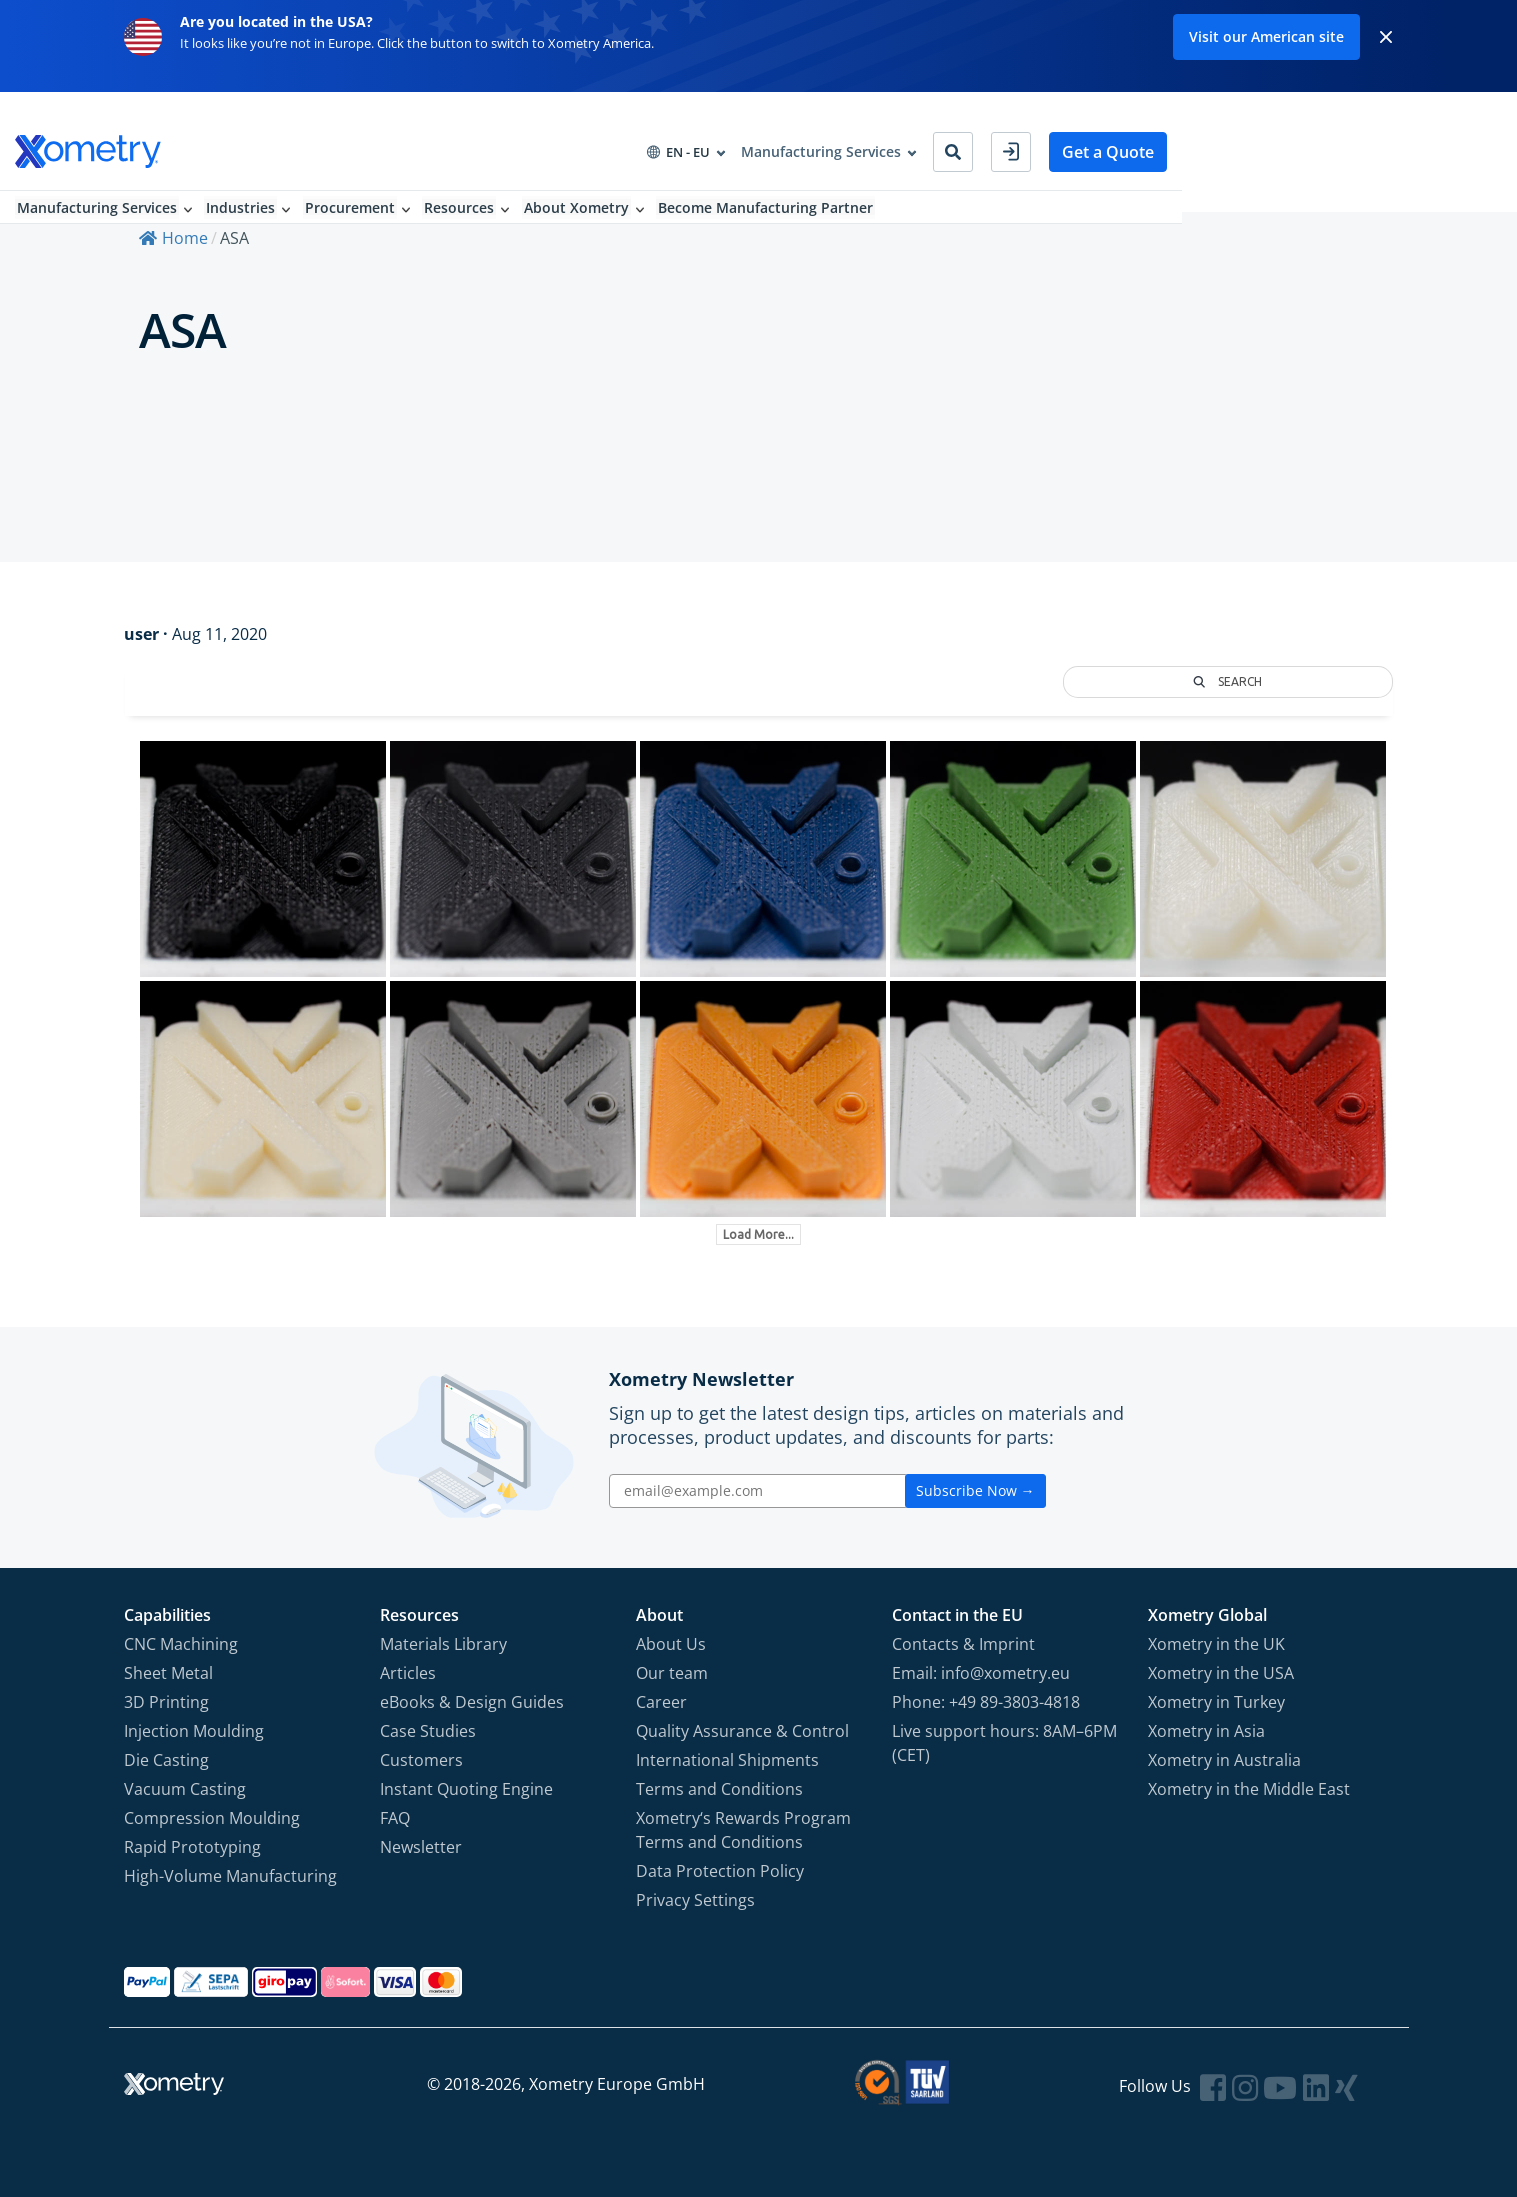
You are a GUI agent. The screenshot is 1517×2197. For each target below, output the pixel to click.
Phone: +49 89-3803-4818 (986, 1701)
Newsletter (421, 1846)
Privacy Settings (695, 1899)
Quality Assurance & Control (742, 1730)
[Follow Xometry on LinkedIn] (1316, 2086)
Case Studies (428, 1730)
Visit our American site (1266, 36)
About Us (671, 1643)
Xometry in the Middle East (1249, 1788)
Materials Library (443, 1643)
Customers (421, 1759)
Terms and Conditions (719, 1788)
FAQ (395, 1817)
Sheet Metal (168, 1672)
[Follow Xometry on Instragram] (1245, 2086)
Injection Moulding (194, 1730)
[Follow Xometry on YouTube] (1280, 2086)
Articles (408, 1672)
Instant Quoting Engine (466, 1788)
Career (661, 1701)
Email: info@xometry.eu (981, 1672)
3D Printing (166, 1701)
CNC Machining (181, 1643)
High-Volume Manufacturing (230, 1875)
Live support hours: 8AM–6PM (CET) (1004, 1742)
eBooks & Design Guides (472, 1701)
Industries (350, 190)
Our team (672, 1672)
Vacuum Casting (185, 1788)
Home (173, 239)
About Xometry (693, 190)
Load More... (758, 1233)
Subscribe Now (975, 1489)
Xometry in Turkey (1216, 1701)
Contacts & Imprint (963, 1643)
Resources (574, 190)
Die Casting (166, 1759)
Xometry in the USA (1221, 1672)
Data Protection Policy (720, 1870)
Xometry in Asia (1206, 1730)
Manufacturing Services (204, 190)
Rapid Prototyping (192, 1846)
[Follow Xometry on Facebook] (1213, 2086)
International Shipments (727, 1759)
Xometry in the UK (1216, 1643)
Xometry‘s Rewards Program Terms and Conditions (743, 1829)
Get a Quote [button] (1335, 130)
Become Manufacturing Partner (885, 190)
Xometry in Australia (1224, 1759)
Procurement (462, 190)
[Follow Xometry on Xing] (1346, 2086)
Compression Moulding (212, 1817)
